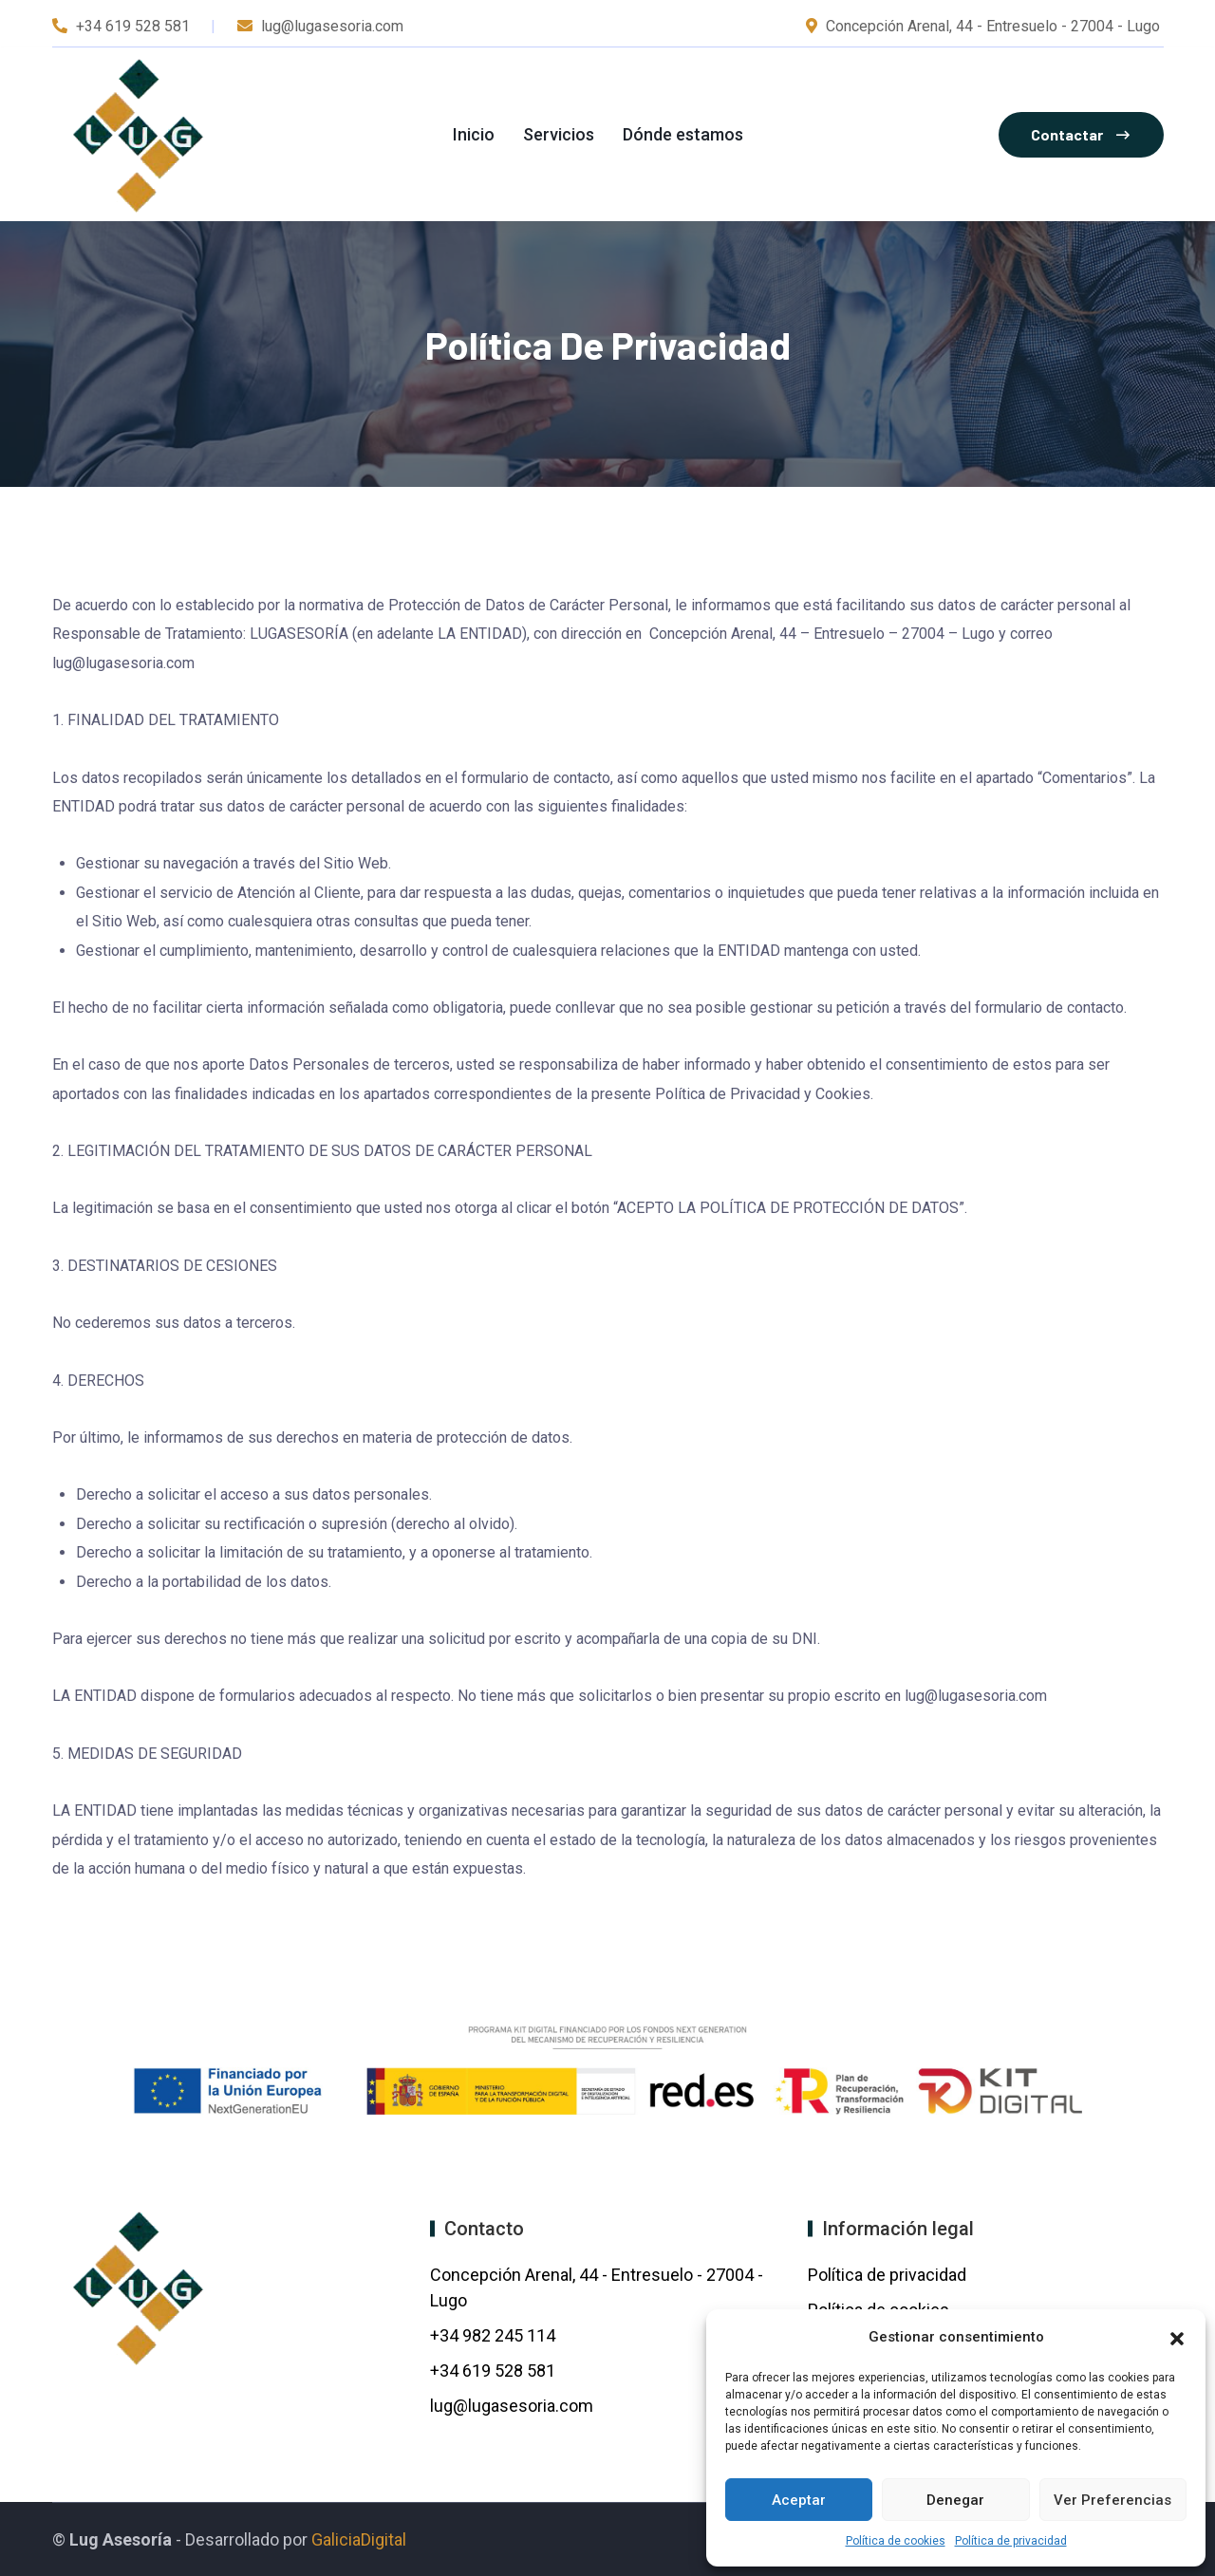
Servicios (558, 134)
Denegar (955, 2500)
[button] (1177, 2336)
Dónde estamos (683, 134)
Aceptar (799, 2500)
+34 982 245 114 (494, 2335)
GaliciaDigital (358, 2539)
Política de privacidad (1011, 2541)
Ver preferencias (1112, 2500)
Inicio (474, 134)
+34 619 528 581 (133, 26)
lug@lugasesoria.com (511, 2406)
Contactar (1080, 134)
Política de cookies (895, 2541)
